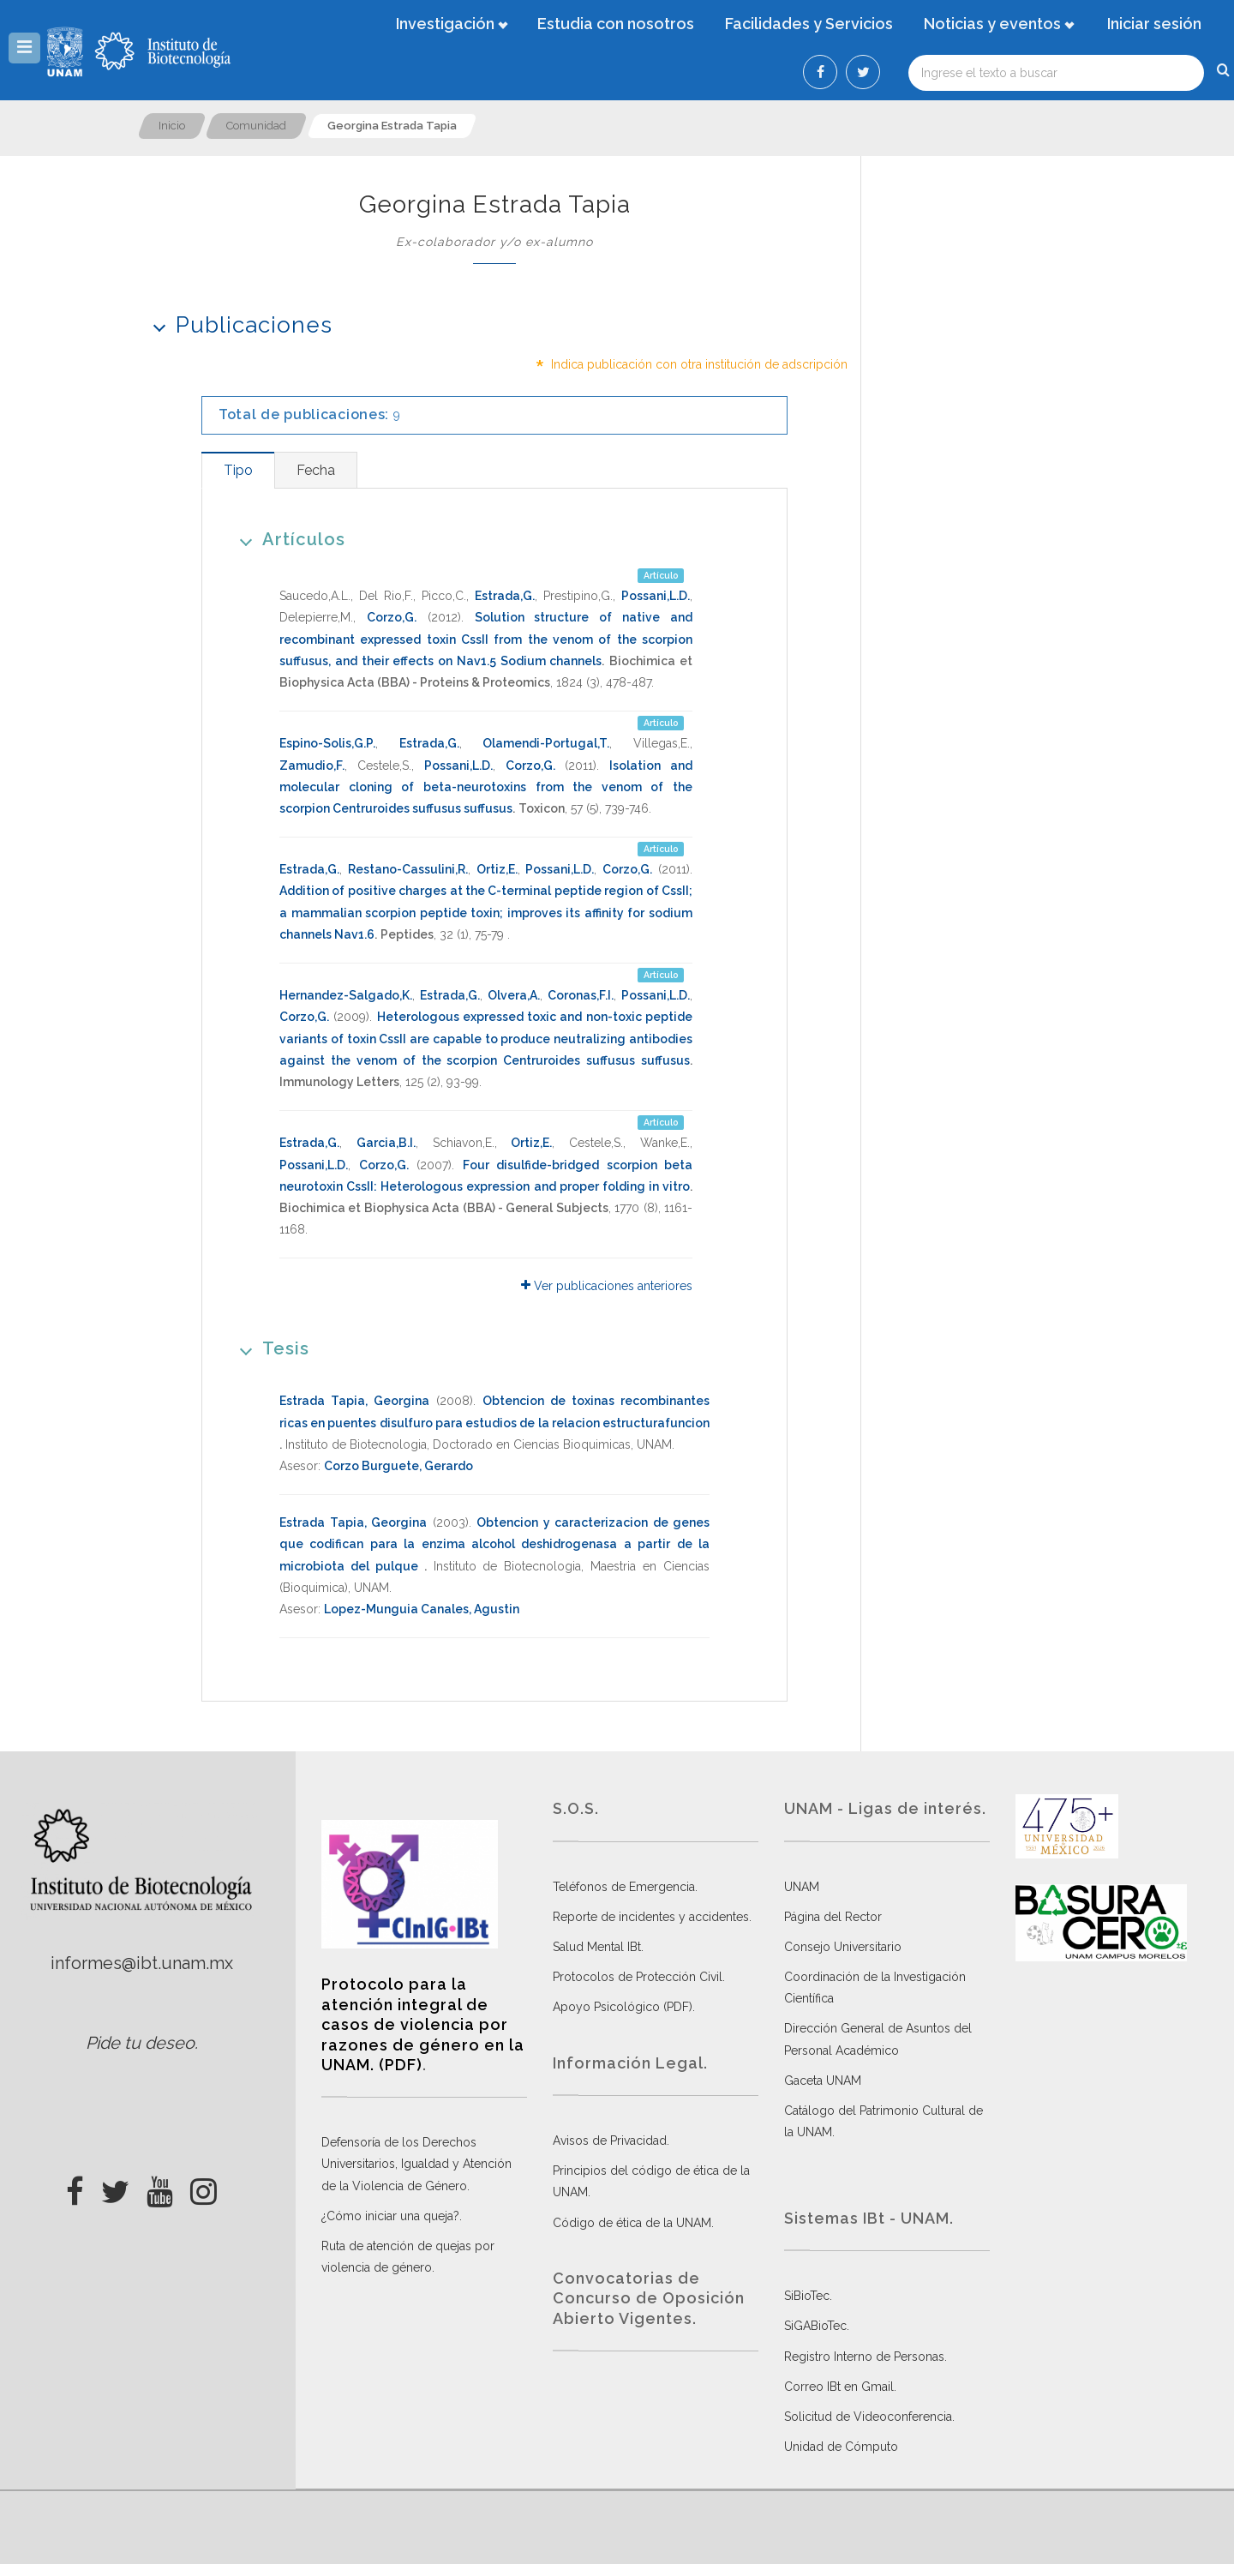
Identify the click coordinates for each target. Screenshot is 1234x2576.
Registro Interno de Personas (864, 2356)
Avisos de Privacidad (610, 2140)
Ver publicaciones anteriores (606, 1286)
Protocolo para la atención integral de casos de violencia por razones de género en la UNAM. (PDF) (422, 2024)
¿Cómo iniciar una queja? (390, 2216)
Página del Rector (833, 1917)
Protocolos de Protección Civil (637, 1977)
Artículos (286, 539)
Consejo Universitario (843, 1947)
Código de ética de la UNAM (632, 2223)
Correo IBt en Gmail (839, 2386)
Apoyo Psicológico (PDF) (622, 2007)
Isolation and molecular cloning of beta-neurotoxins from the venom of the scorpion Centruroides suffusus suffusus (485, 787)
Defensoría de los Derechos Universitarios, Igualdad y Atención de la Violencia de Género (416, 2163)
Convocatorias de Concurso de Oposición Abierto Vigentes (649, 2298)
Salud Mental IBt (597, 1947)
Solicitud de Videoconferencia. (869, 2416)
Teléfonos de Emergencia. (625, 1887)
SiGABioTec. (816, 2326)
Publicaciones (236, 324)
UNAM (801, 1887)
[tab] (237, 470)
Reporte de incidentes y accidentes (651, 1917)
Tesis (268, 1348)
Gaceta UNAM (822, 2080)
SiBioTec (807, 2296)
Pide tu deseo (140, 2043)
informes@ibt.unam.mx (142, 1963)
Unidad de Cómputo (841, 2446)
